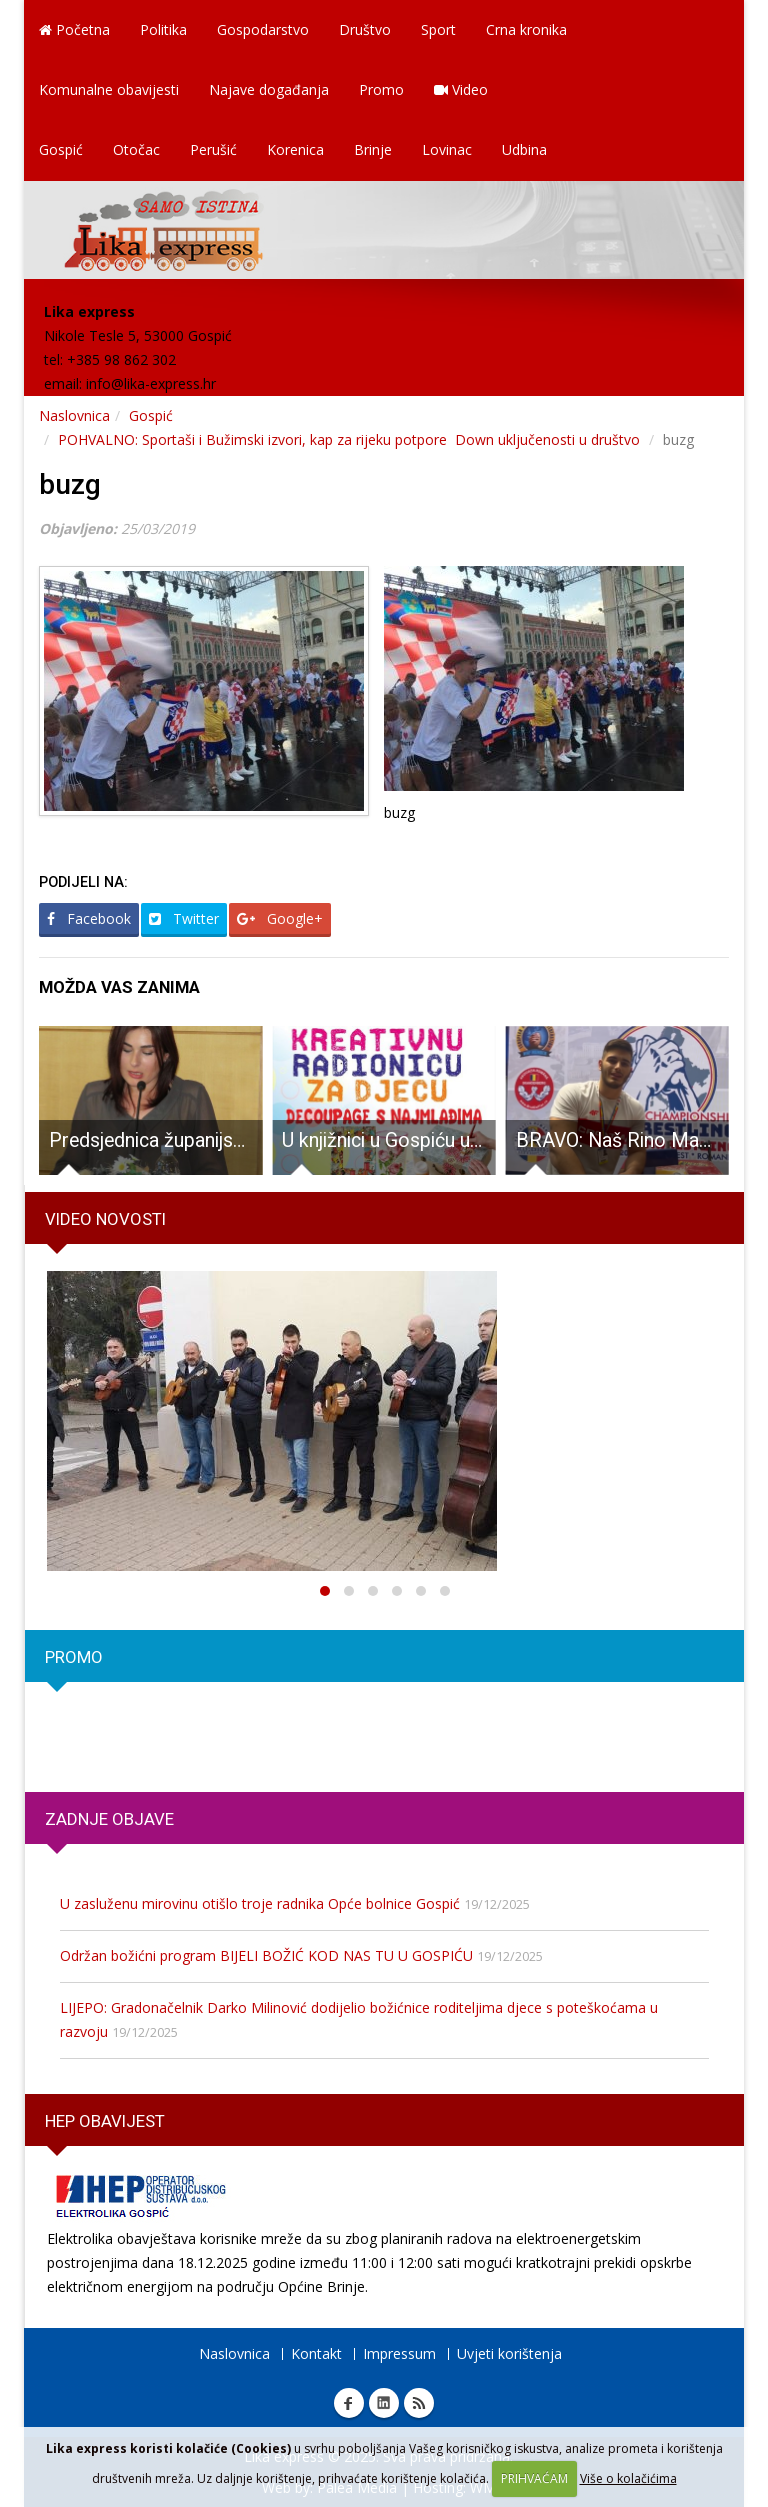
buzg (70, 484)
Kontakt (316, 2353)
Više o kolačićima (628, 2478)
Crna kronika (526, 29)
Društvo (365, 29)
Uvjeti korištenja (509, 2353)
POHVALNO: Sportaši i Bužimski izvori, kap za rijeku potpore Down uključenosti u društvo (351, 439)
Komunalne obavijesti (109, 89)
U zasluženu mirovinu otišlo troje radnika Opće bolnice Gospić (260, 1903)
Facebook (89, 918)
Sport (438, 29)
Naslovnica (74, 415)
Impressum (399, 2353)
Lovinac (447, 149)
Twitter (184, 918)
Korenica (295, 149)
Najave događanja (269, 89)
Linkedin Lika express (384, 2403)
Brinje (373, 149)
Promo (381, 89)
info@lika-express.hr (151, 383)
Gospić (61, 149)
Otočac (136, 149)
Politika (163, 29)
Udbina (524, 149)
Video (461, 89)
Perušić (213, 149)
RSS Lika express (419, 2403)
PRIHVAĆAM (534, 2478)
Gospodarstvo (263, 29)
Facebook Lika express (349, 2403)
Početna (74, 29)
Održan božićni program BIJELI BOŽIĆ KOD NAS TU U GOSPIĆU (266, 1955)
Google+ (280, 918)
